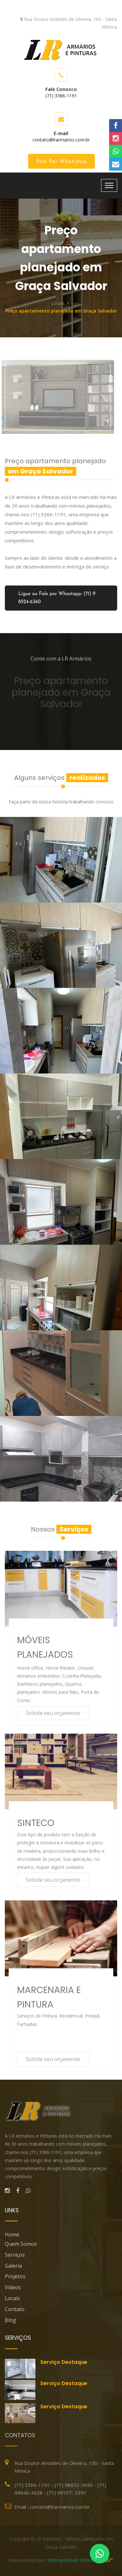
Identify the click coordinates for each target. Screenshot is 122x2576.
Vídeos (13, 2287)
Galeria (13, 2265)
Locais (58, 303)
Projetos (15, 2276)
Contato (14, 2309)
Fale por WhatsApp (63, 161)
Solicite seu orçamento (53, 1713)
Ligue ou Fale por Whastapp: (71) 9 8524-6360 (56, 598)
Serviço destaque (63, 2362)
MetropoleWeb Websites (73, 2563)
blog (10, 2320)
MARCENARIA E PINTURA (49, 1997)
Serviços (15, 2254)
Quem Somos (21, 2243)
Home (12, 2234)
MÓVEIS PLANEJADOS (45, 1647)
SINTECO (35, 1823)
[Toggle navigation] (109, 185)
